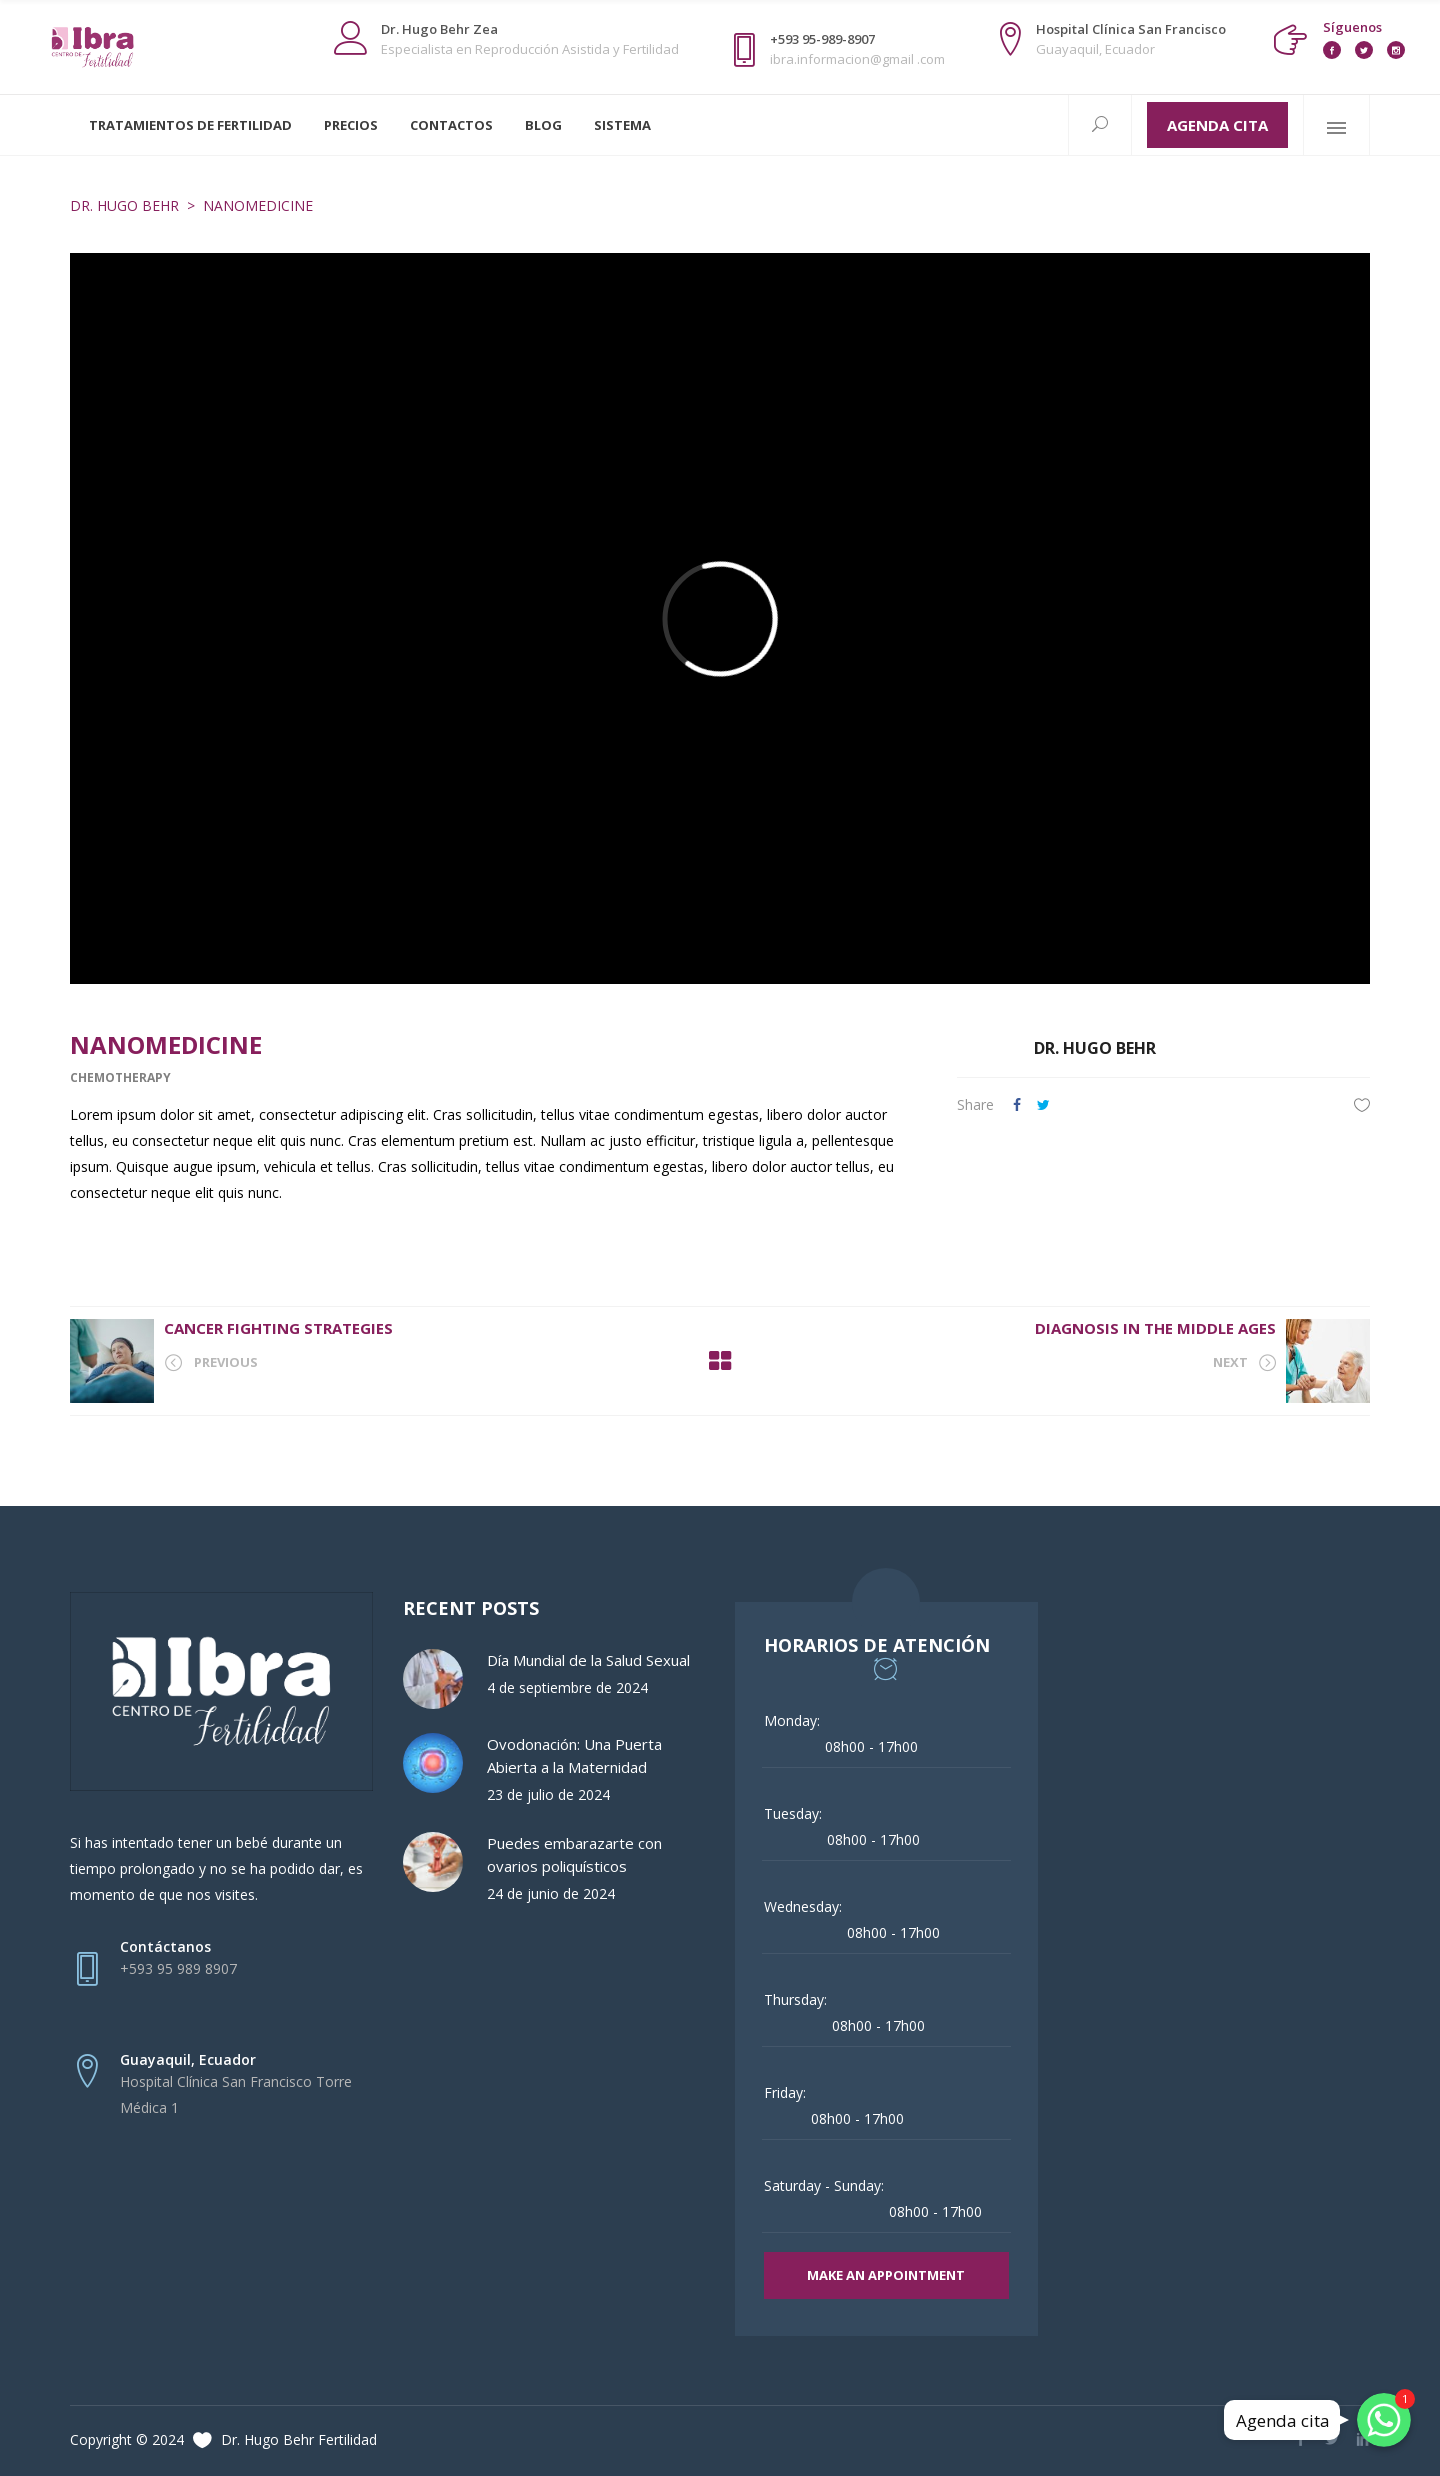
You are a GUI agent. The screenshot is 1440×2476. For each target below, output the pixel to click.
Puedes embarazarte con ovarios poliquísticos (574, 1854)
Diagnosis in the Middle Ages (1155, 1328)
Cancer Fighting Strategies (278, 1328)
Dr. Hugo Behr (124, 205)
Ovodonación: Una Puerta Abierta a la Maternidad (574, 1755)
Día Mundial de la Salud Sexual (588, 1660)
